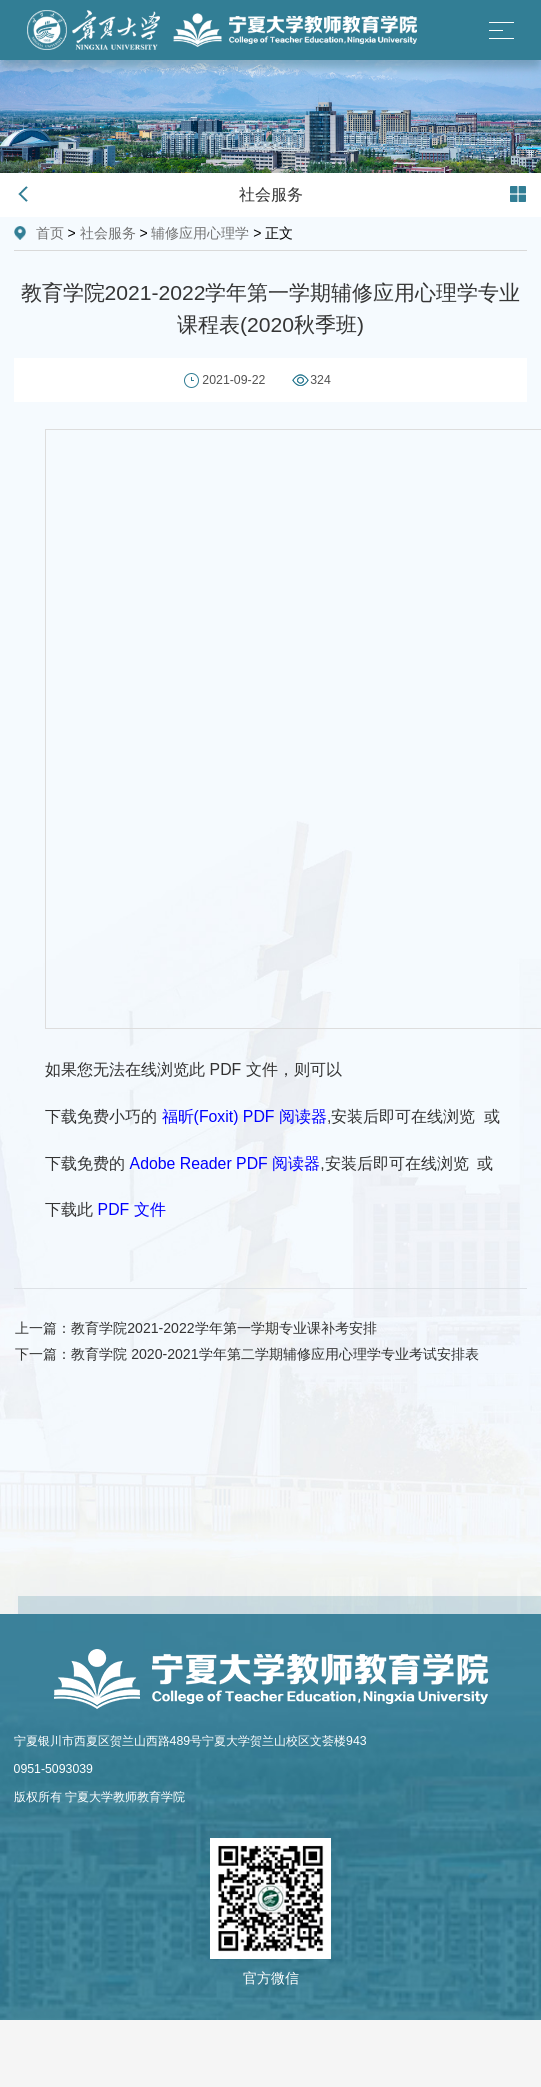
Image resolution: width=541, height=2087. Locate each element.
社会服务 (108, 233)
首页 (50, 233)
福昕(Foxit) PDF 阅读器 (244, 1116)
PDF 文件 (132, 1209)
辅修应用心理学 (200, 233)
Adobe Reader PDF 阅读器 (225, 1163)
